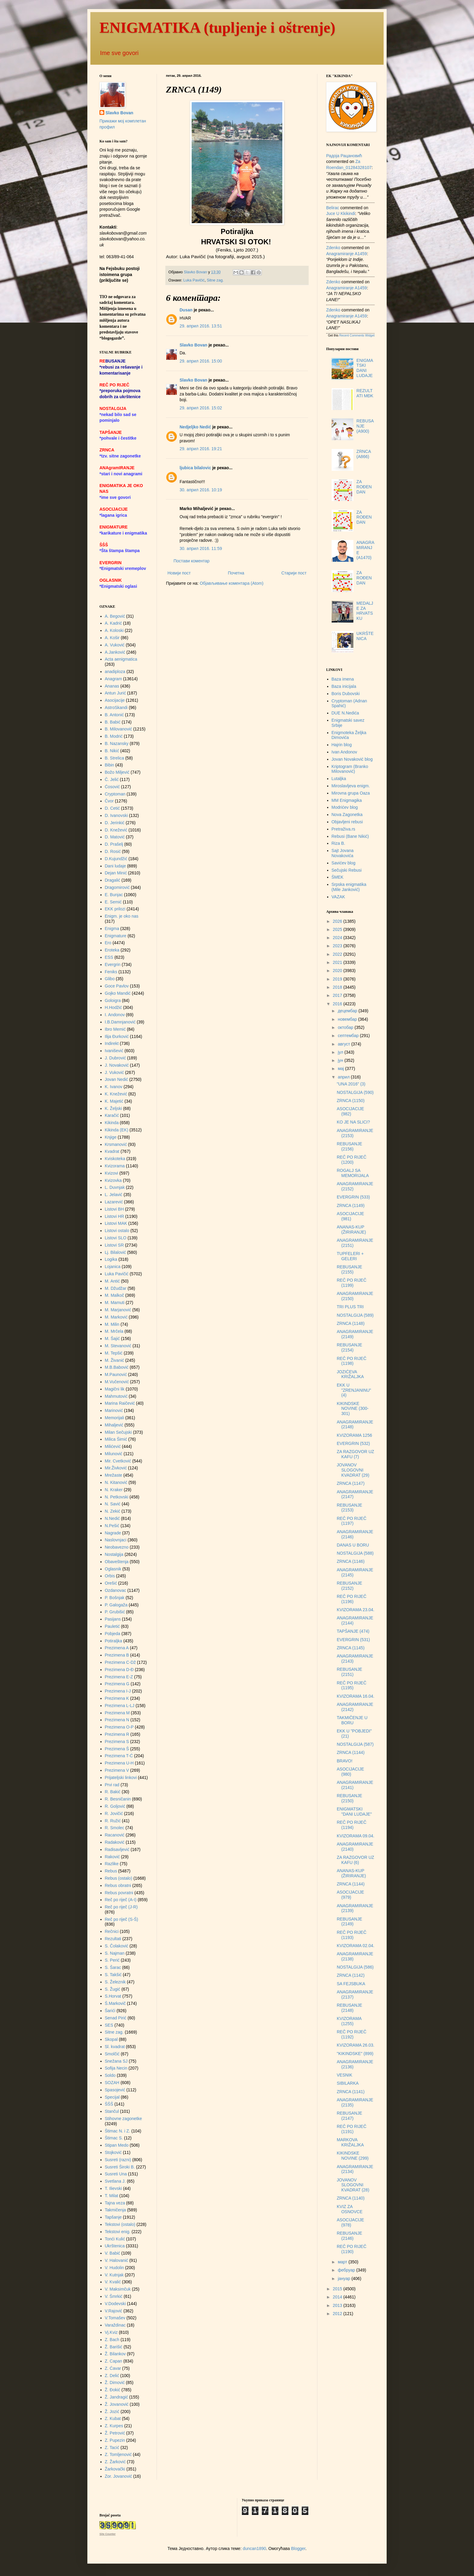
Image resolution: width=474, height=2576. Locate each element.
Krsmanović (116, 1144)
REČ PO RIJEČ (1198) (351, 1361)
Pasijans (113, 1619)
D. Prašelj (114, 844)
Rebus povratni (119, 1892)
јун (341, 1060)
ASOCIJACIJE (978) (350, 2222)
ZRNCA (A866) (363, 454)
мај (341, 1068)
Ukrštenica (115, 2245)
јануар (344, 2278)
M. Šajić (112, 1338)
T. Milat (111, 2195)
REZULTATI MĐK (364, 393)
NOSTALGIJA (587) (355, 1744)
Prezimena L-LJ (120, 1705)
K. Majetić (114, 1101)
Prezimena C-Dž (120, 1662)
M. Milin (112, 1324)
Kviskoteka (115, 1158)
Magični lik (115, 1389)
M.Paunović (116, 1374)
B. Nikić (112, 750)
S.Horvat (113, 1996)
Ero (108, 942)
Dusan (186, 309)
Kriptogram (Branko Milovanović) (350, 769)
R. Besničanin (118, 1799)
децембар (348, 1010)
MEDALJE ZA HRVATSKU (364, 611)
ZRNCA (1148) (351, 1323)
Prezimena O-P (119, 1727)
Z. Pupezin (115, 2440)
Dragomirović (117, 887)
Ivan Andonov (344, 752)
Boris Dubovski (346, 693)
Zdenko (333, 247)
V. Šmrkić (114, 2296)
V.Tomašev (115, 2317)
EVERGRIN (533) (353, 1197)
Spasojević (115, 2089)
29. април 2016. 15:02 (201, 407)
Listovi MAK (116, 1223)
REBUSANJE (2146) (349, 2236)
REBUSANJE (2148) (349, 2008)
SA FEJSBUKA (351, 1983)
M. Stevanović (118, 1345)
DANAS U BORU (353, 1545)
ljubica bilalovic (195, 467)
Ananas (112, 686)
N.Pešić (112, 1525)
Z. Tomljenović (118, 2454)
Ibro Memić (115, 1029)
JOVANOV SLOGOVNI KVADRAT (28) (353, 2185)
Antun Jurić (115, 693)
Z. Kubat (113, 2418)
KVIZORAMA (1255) (349, 2021)
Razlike (112, 1863)
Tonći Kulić (115, 2238)
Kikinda (112, 1122)
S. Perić (112, 1960)
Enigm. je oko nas (121, 916)
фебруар (347, 2270)
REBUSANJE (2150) (349, 1798)
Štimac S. (114, 2137)
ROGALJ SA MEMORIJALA (353, 1173)
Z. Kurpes (114, 2425)
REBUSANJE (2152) (349, 1586)
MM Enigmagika (347, 800)
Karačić (112, 1115)
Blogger (298, 2548)
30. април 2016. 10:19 (201, 489)
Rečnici (112, 1931)
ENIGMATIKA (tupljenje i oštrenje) (217, 27)
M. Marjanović (118, 1309)
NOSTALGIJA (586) (355, 1967)
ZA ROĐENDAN (364, 486)
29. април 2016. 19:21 (201, 448)
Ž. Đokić (112, 2389)
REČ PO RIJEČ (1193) (351, 1935)
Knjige (111, 1137)
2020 (338, 970)
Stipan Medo (117, 2145)
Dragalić (112, 880)
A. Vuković (115, 644)
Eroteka (112, 950)
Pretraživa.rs (344, 829)
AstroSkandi (116, 707)
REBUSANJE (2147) (349, 2116)
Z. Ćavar (113, 2368)
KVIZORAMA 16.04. (356, 1696)
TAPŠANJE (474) (353, 1631)
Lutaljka (339, 778)
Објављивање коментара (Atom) (232, 583)
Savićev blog (344, 862)
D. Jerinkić (115, 822)
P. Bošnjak (115, 1597)
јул (341, 1052)
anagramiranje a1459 (346, 253)
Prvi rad (112, 1784)
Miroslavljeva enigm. (351, 785)
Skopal (111, 2039)
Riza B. (338, 843)
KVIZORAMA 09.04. (356, 1835)
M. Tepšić (114, 1353)
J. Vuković (114, 1072)
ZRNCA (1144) (351, 1752)
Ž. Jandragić (116, 2397)
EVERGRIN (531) (353, 1639)
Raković (112, 1856)
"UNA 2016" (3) (351, 1083)
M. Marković (116, 1317)
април (344, 1077)
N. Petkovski (116, 1497)
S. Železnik (115, 1981)
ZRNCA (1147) (351, 1483)
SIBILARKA (348, 2083)
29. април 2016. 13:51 (201, 326)
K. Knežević (116, 1093)
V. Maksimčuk (118, 2289)
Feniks (111, 971)
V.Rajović (113, 2310)
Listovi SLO (116, 1237)
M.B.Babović (117, 1367)
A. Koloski (114, 630)
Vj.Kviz (111, 2332)
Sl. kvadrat (115, 2046)
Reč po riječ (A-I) (121, 1899)
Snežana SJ (116, 2061)
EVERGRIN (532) (353, 1443)
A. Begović (115, 616)
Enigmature (116, 935)
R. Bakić (113, 1791)
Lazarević (114, 1201)
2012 (338, 2313)
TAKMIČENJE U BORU (352, 1720)
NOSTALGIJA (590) (355, 1092)
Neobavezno (117, 1547)
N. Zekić (112, 1511)
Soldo (110, 2075)
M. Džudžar (116, 1288)
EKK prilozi (115, 908)
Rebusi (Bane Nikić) (350, 836)
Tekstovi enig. (118, 2231)
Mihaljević (114, 1425)
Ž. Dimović (115, 2382)
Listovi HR (114, 1216)
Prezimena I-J (118, 1691)
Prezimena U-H (119, 1763)
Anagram (113, 678)
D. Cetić (112, 808)
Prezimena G (117, 1683)
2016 (338, 1003)
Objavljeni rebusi (347, 821)
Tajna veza (115, 2202)
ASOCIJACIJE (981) (350, 1216)
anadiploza (115, 671)
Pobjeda (112, 1633)
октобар (346, 1027)
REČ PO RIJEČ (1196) (351, 1599)
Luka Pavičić (194, 280)
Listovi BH (114, 1209)
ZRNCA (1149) (351, 1205)
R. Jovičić (114, 1813)
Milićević (113, 1446)
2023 (338, 945)
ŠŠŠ (109, 2104)
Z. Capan (113, 2361)
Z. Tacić (112, 2447)
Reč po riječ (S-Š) (121, 1919)
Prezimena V (117, 1770)
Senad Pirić (116, 2017)
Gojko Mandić (118, 993)
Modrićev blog (345, 807)
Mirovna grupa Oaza (351, 793)
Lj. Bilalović (115, 1252)
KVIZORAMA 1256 (354, 1435)
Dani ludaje (115, 866)
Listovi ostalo (117, 1230)
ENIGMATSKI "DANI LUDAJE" (354, 1812)
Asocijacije (115, 700)
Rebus (111, 1871)
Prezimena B (117, 1655)
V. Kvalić (113, 2281)
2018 (338, 987)
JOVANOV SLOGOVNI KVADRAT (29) (353, 1470)
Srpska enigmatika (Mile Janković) (349, 887)
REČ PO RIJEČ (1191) (351, 2129)
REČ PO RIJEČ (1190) (351, 2249)
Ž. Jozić (112, 2411)
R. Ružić (113, 1820)
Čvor (109, 800)
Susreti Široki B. (120, 2167)
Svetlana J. (115, 2181)
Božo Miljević (117, 772)
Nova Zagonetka (347, 814)
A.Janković (115, 652)
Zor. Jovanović (118, 2476)
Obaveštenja (117, 1561)
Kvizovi (111, 1173)
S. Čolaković (116, 1945)
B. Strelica (114, 758)
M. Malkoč (114, 1295)
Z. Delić (112, 2375)
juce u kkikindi (340, 213)
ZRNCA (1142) (351, 1975)
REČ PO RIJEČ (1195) (351, 1685)
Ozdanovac (115, 1590)
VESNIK (344, 2075)
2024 (338, 937)
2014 (338, 2297)
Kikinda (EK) (116, 1129)
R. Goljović (115, 1806)
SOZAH (112, 2082)
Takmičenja (115, 2209)
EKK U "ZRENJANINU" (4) (354, 1390)
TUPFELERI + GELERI (350, 1256)
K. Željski (113, 1108)
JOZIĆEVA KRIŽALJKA (350, 1374)
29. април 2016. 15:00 (201, 361)
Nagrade (113, 1532)
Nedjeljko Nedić (195, 426)
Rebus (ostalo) (118, 1878)
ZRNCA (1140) (351, 2198)
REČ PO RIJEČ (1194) (351, 1825)
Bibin (109, 765)
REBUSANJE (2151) (349, 1672)
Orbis (110, 1575)
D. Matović (115, 836)
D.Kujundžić (116, 858)
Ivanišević (114, 1050)
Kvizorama (115, 1165)
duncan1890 (254, 2548)
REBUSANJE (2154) (349, 1347)
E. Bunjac (114, 894)
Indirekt (112, 1043)
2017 (338, 995)
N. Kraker (114, 1489)
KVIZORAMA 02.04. (356, 1945)
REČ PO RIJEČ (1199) (351, 1283)
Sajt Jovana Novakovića (343, 853)
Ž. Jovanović (117, 2404)
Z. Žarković (115, 2461)
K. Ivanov (113, 1086)
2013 (338, 2305)
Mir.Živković (116, 1467)
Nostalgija (114, 1554)
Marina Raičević (120, 1403)
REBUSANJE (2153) (349, 1508)
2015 (338, 2288)
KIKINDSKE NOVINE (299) (352, 2156)
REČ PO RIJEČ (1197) (351, 1521)
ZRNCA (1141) (351, 2091)
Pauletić (112, 1626)
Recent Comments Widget (357, 335)
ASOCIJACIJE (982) (350, 1111)
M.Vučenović (117, 1381)
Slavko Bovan (193, 345)
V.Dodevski (115, 2303)
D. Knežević (116, 830)
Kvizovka (113, 1180)
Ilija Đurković (117, 1036)
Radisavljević (117, 1849)
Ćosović (112, 786)
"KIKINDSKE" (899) (355, 2053)
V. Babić (112, 2253)
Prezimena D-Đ (119, 1669)
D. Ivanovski (116, 815)
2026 (338, 921)
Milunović (113, 1453)
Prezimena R (117, 1734)
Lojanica (113, 1266)
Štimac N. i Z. (117, 2131)
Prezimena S (117, 1741)
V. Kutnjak (114, 2274)
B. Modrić (114, 736)
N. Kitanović (116, 1482)
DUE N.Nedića (345, 713)
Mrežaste (113, 1475)
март (343, 2261)
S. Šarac (113, 1967)
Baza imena (343, 679)
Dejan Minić (116, 872)
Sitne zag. (215, 280)
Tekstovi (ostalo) (120, 2224)
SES (109, 2025)
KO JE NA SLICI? (353, 1122)
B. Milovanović (118, 729)
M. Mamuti (115, 1302)
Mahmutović (116, 1396)
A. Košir (112, 637)
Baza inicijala (344, 686)
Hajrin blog (342, 744)
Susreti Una (116, 2173)
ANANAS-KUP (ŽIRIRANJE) (351, 1229)
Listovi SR (114, 1245)
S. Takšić (113, 1974)
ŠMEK (338, 877)
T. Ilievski (113, 2188)
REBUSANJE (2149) (349, 1922)
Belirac (332, 207)
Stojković (113, 2152)
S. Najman (115, 1953)
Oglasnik (113, 1568)
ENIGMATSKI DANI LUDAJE (364, 368)
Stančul (112, 2111)
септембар (349, 1035)
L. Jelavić (113, 1194)
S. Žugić (112, 1989)
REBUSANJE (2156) (349, 1146)
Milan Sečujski (118, 1432)
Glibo (110, 978)
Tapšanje (113, 2217)
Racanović (115, 1835)
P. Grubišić (115, 1611)
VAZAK (338, 896)
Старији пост (294, 573)
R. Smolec (115, 1827)
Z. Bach (112, 2339)
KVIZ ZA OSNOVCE (349, 2209)
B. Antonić (114, 714)
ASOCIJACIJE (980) (350, 1772)
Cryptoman (115, 794)
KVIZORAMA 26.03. (356, 2045)
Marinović (114, 1410)
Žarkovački (115, 2469)
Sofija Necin (116, 2068)
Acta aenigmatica (121, 659)
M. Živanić (114, 1360)
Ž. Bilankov (115, 2353)
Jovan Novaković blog (352, 759)
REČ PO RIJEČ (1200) (351, 1160)
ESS (109, 957)
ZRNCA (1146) (351, 1561)
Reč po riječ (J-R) (121, 1906)
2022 (338, 954)
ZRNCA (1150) (351, 1100)
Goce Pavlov (117, 986)
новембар (348, 1019)
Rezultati (113, 1938)
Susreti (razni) (118, 2159)
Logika (111, 1259)
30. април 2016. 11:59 (201, 548)
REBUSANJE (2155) (349, 1269)
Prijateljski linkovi (121, 1777)
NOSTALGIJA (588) (355, 1553)
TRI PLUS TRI (350, 1306)
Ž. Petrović (115, 2433)
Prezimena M (117, 1712)
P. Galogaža (116, 1604)
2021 (338, 962)
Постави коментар (191, 560)
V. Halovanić (116, 2260)
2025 (338, 929)
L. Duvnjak (115, 1187)
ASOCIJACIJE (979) (350, 1895)
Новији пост (179, 573)
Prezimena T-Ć (119, 1755)
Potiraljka (113, 1640)
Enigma (112, 928)
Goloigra (113, 1000)
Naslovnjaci (116, 1539)
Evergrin (113, 964)
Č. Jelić (112, 779)
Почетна (236, 573)
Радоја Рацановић (344, 155)
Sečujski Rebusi (347, 870)
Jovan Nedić (116, 1079)
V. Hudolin (114, 2267)
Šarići (110, 2010)
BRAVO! (344, 1760)
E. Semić (113, 901)
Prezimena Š (117, 1748)
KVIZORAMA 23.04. (356, 1609)
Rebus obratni (118, 1885)
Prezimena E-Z (119, 1676)
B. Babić (113, 722)
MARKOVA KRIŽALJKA (350, 2142)
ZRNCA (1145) (351, 1647)
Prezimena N (117, 1719)
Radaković (115, 1842)
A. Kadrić (113, 623)
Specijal (112, 2097)
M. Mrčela (114, 1331)
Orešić (111, 1583)
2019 (338, 979)
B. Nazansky (117, 743)
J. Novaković (117, 1065)
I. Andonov (115, 1014)
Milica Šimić (116, 1439)
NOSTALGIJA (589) (355, 1315)
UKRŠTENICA (365, 636)
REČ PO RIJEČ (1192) (351, 2034)
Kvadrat (112, 1151)
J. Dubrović (115, 1057)
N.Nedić (112, 1518)
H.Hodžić (113, 1007)
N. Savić (113, 1503)
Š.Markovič (115, 2003)
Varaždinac (115, 2325)
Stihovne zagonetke (123, 2118)
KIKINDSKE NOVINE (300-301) (352, 1408)
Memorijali (114, 1417)
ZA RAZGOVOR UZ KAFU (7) (355, 1454)
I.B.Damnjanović (120, 1022)
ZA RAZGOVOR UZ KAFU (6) (355, 1860)
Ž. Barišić (113, 2346)
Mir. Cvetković (118, 1461)
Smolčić (112, 2053)
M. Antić (112, 1281)
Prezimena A (117, 1647)
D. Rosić (113, 851)
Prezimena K (117, 1698)
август (344, 1044)
